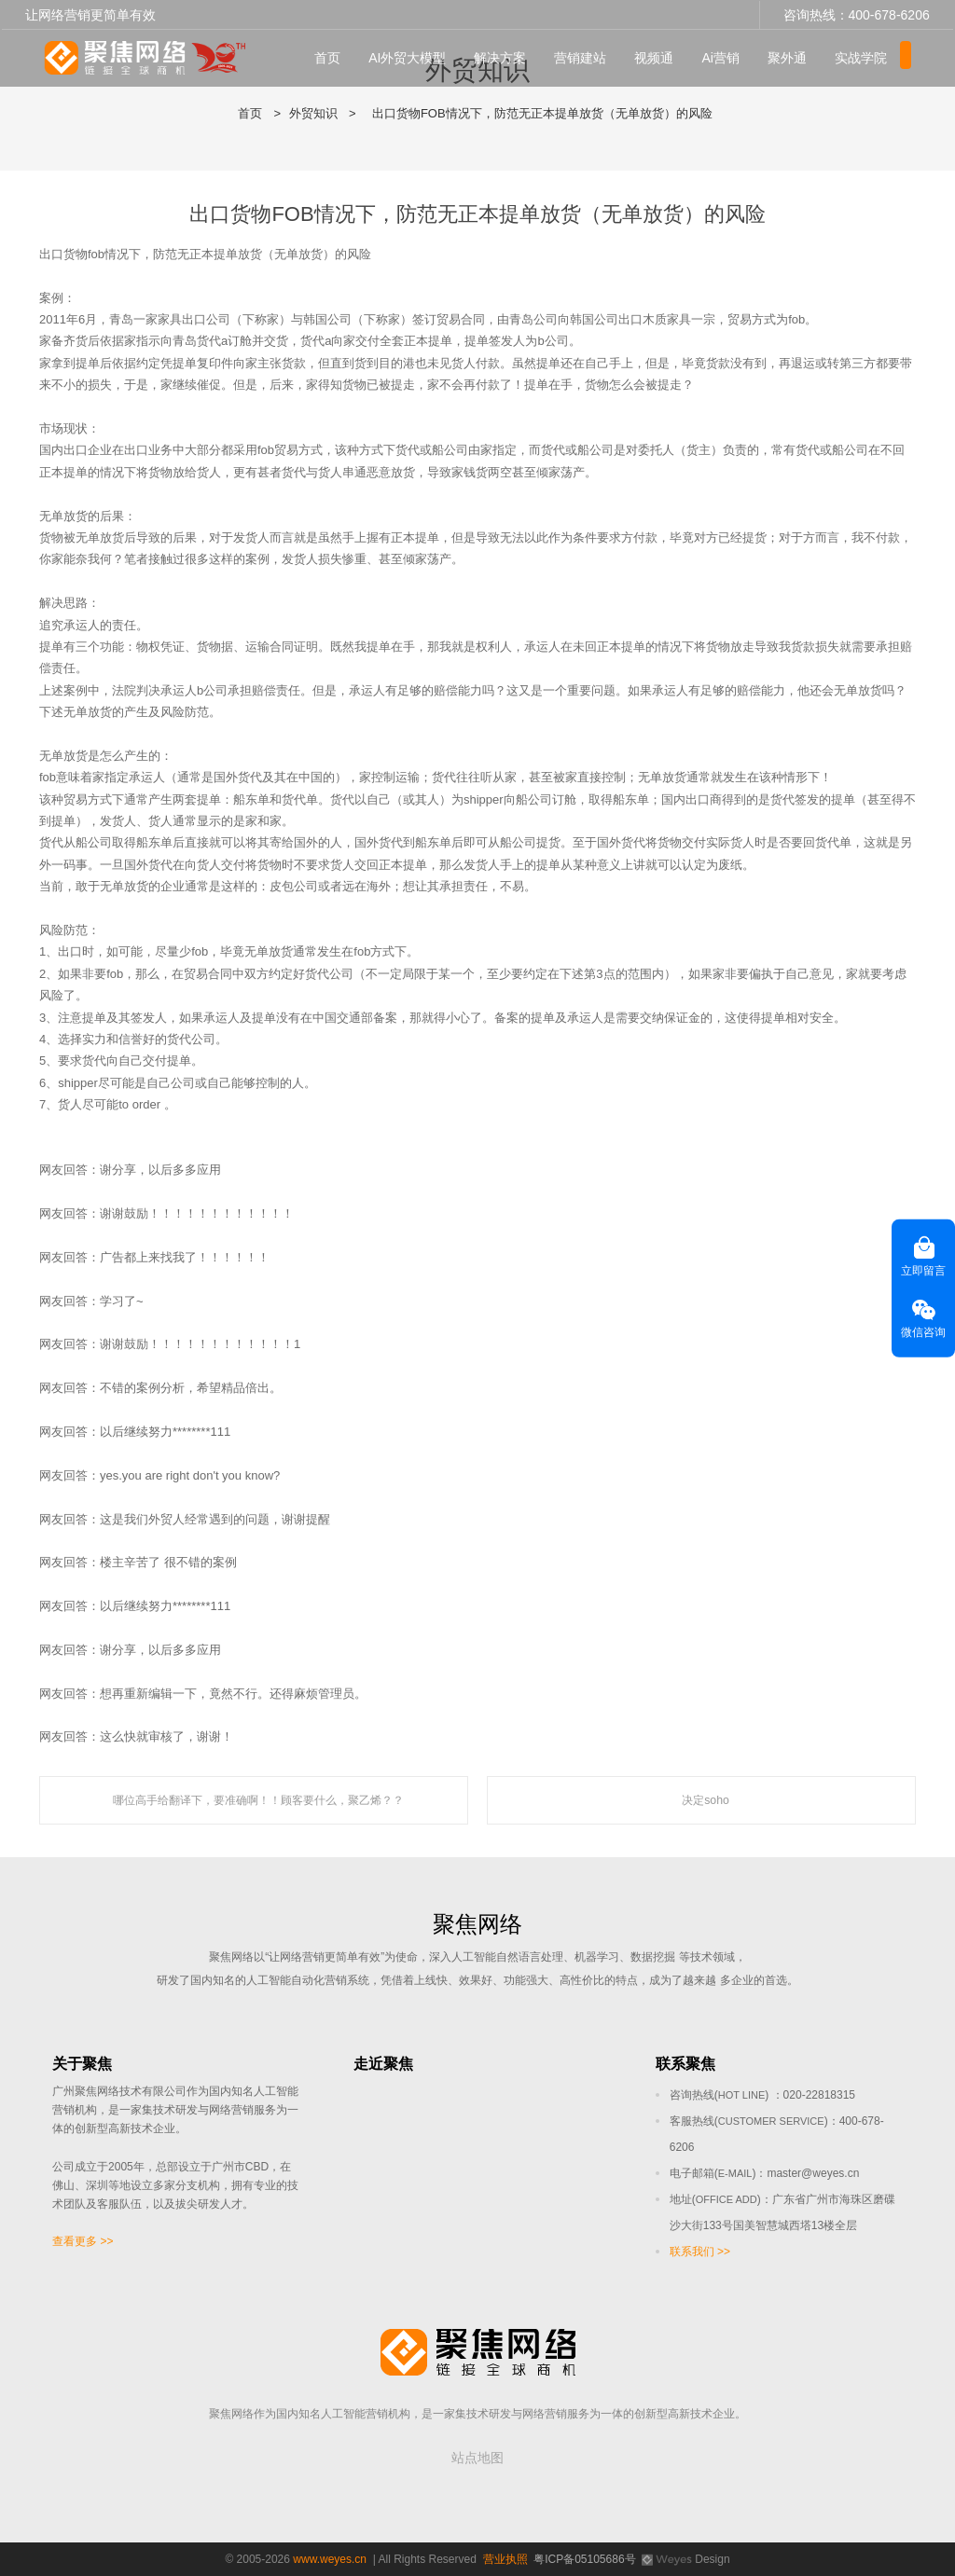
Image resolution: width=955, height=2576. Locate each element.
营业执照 (505, 2559)
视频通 (659, 56)
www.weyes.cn (330, 2559)
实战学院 (866, 56)
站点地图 (477, 2457)
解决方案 (505, 56)
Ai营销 (725, 56)
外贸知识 (313, 113)
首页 (333, 56)
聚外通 (792, 56)
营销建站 (586, 56)
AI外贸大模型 (412, 56)
